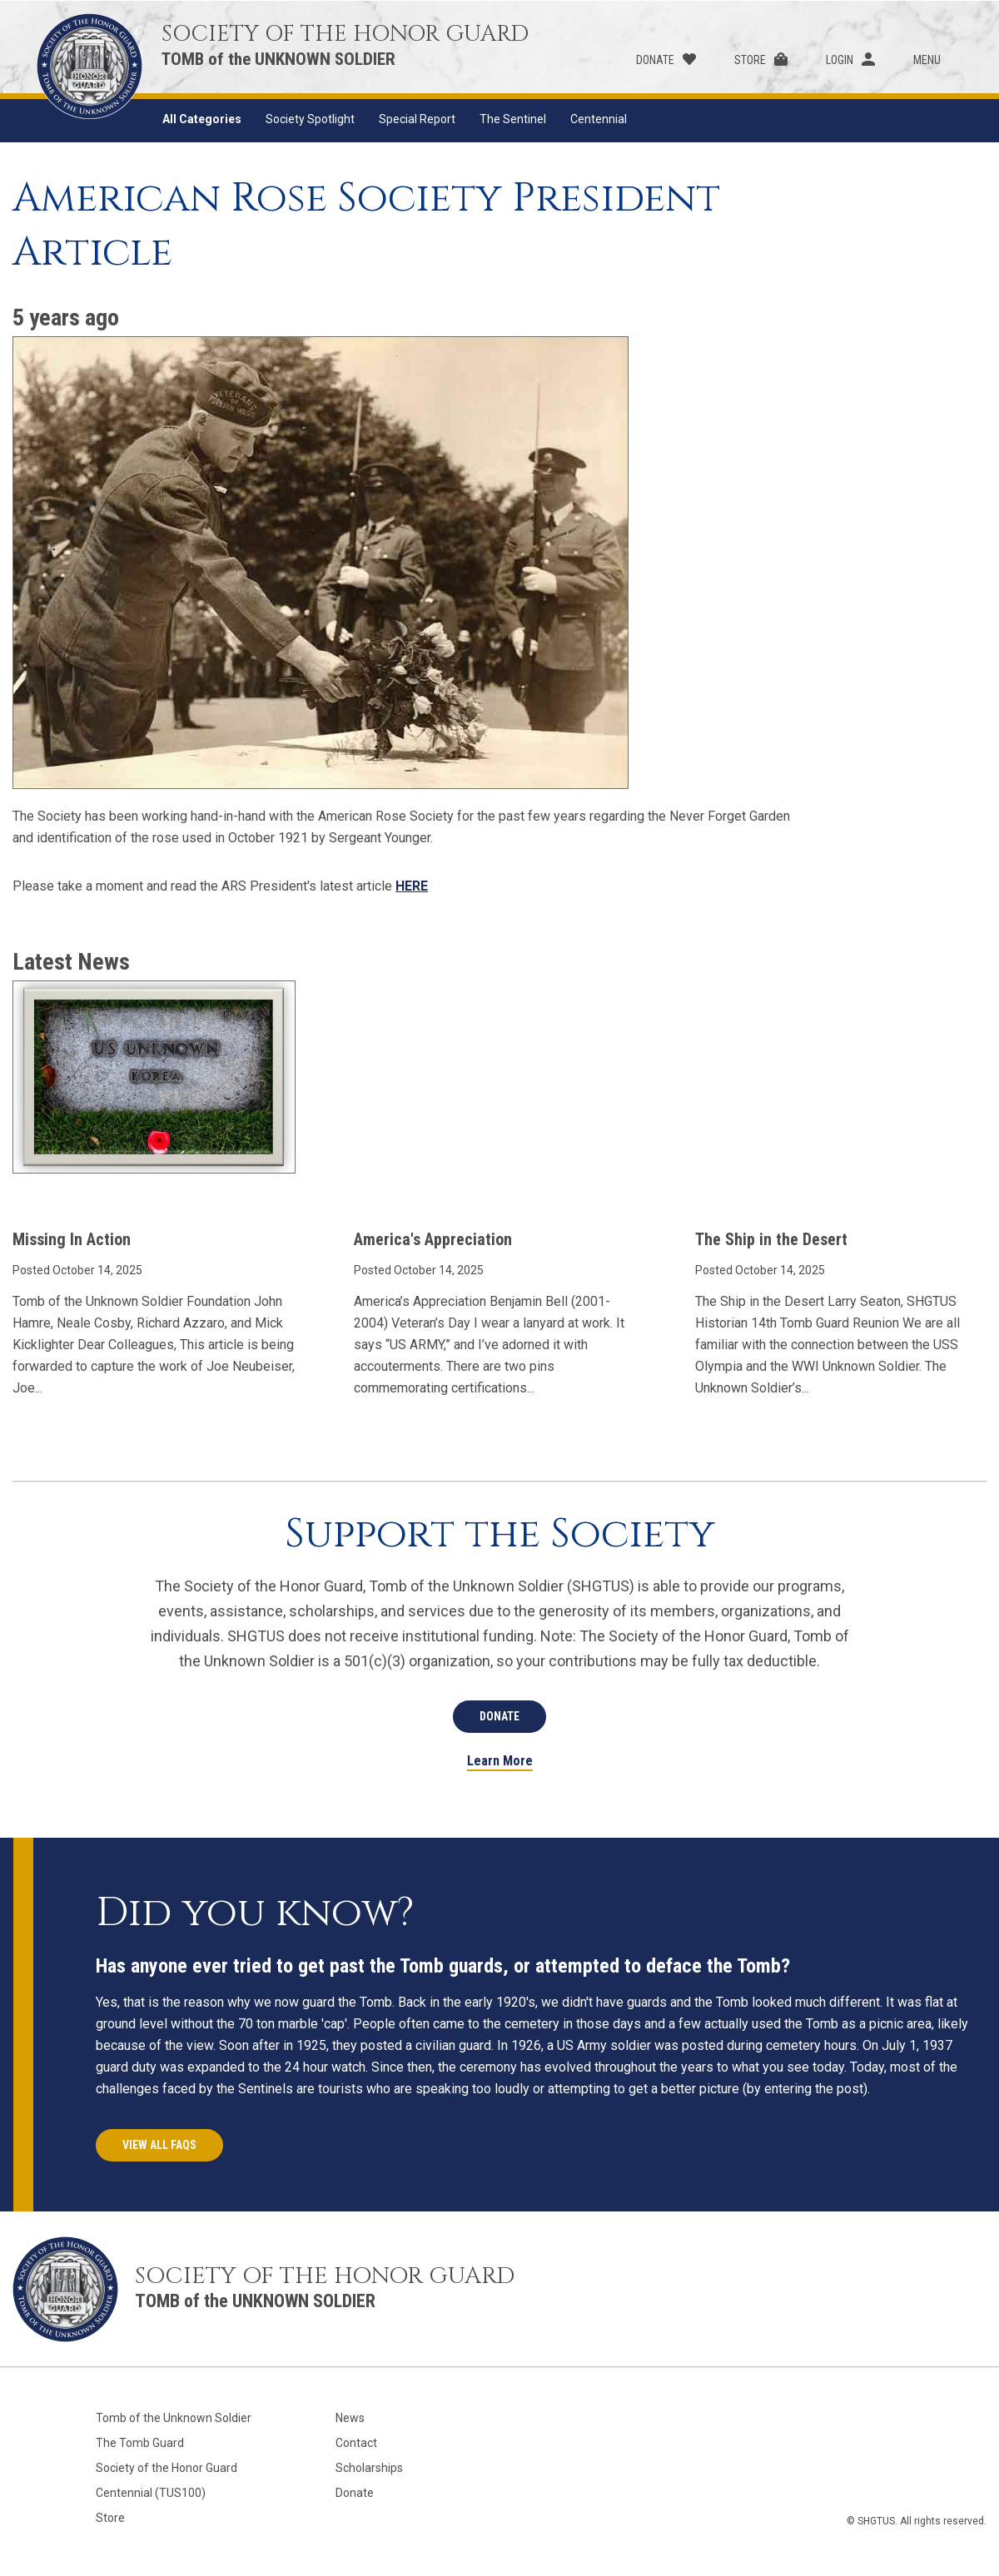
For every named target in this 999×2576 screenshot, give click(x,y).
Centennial (598, 119)
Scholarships (369, 2467)
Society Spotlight (310, 119)
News (350, 2418)
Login (839, 60)
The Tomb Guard (140, 2442)
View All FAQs (159, 2145)
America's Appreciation (433, 1239)
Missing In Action (71, 1239)
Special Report (417, 119)
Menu (927, 60)
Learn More (500, 1762)
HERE (411, 886)
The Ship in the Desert (771, 1239)
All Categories (201, 119)
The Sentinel (513, 119)
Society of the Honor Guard (166, 2467)
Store (750, 60)
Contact (356, 2442)
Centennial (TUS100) (151, 2492)
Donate (655, 60)
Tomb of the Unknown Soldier (173, 2418)
